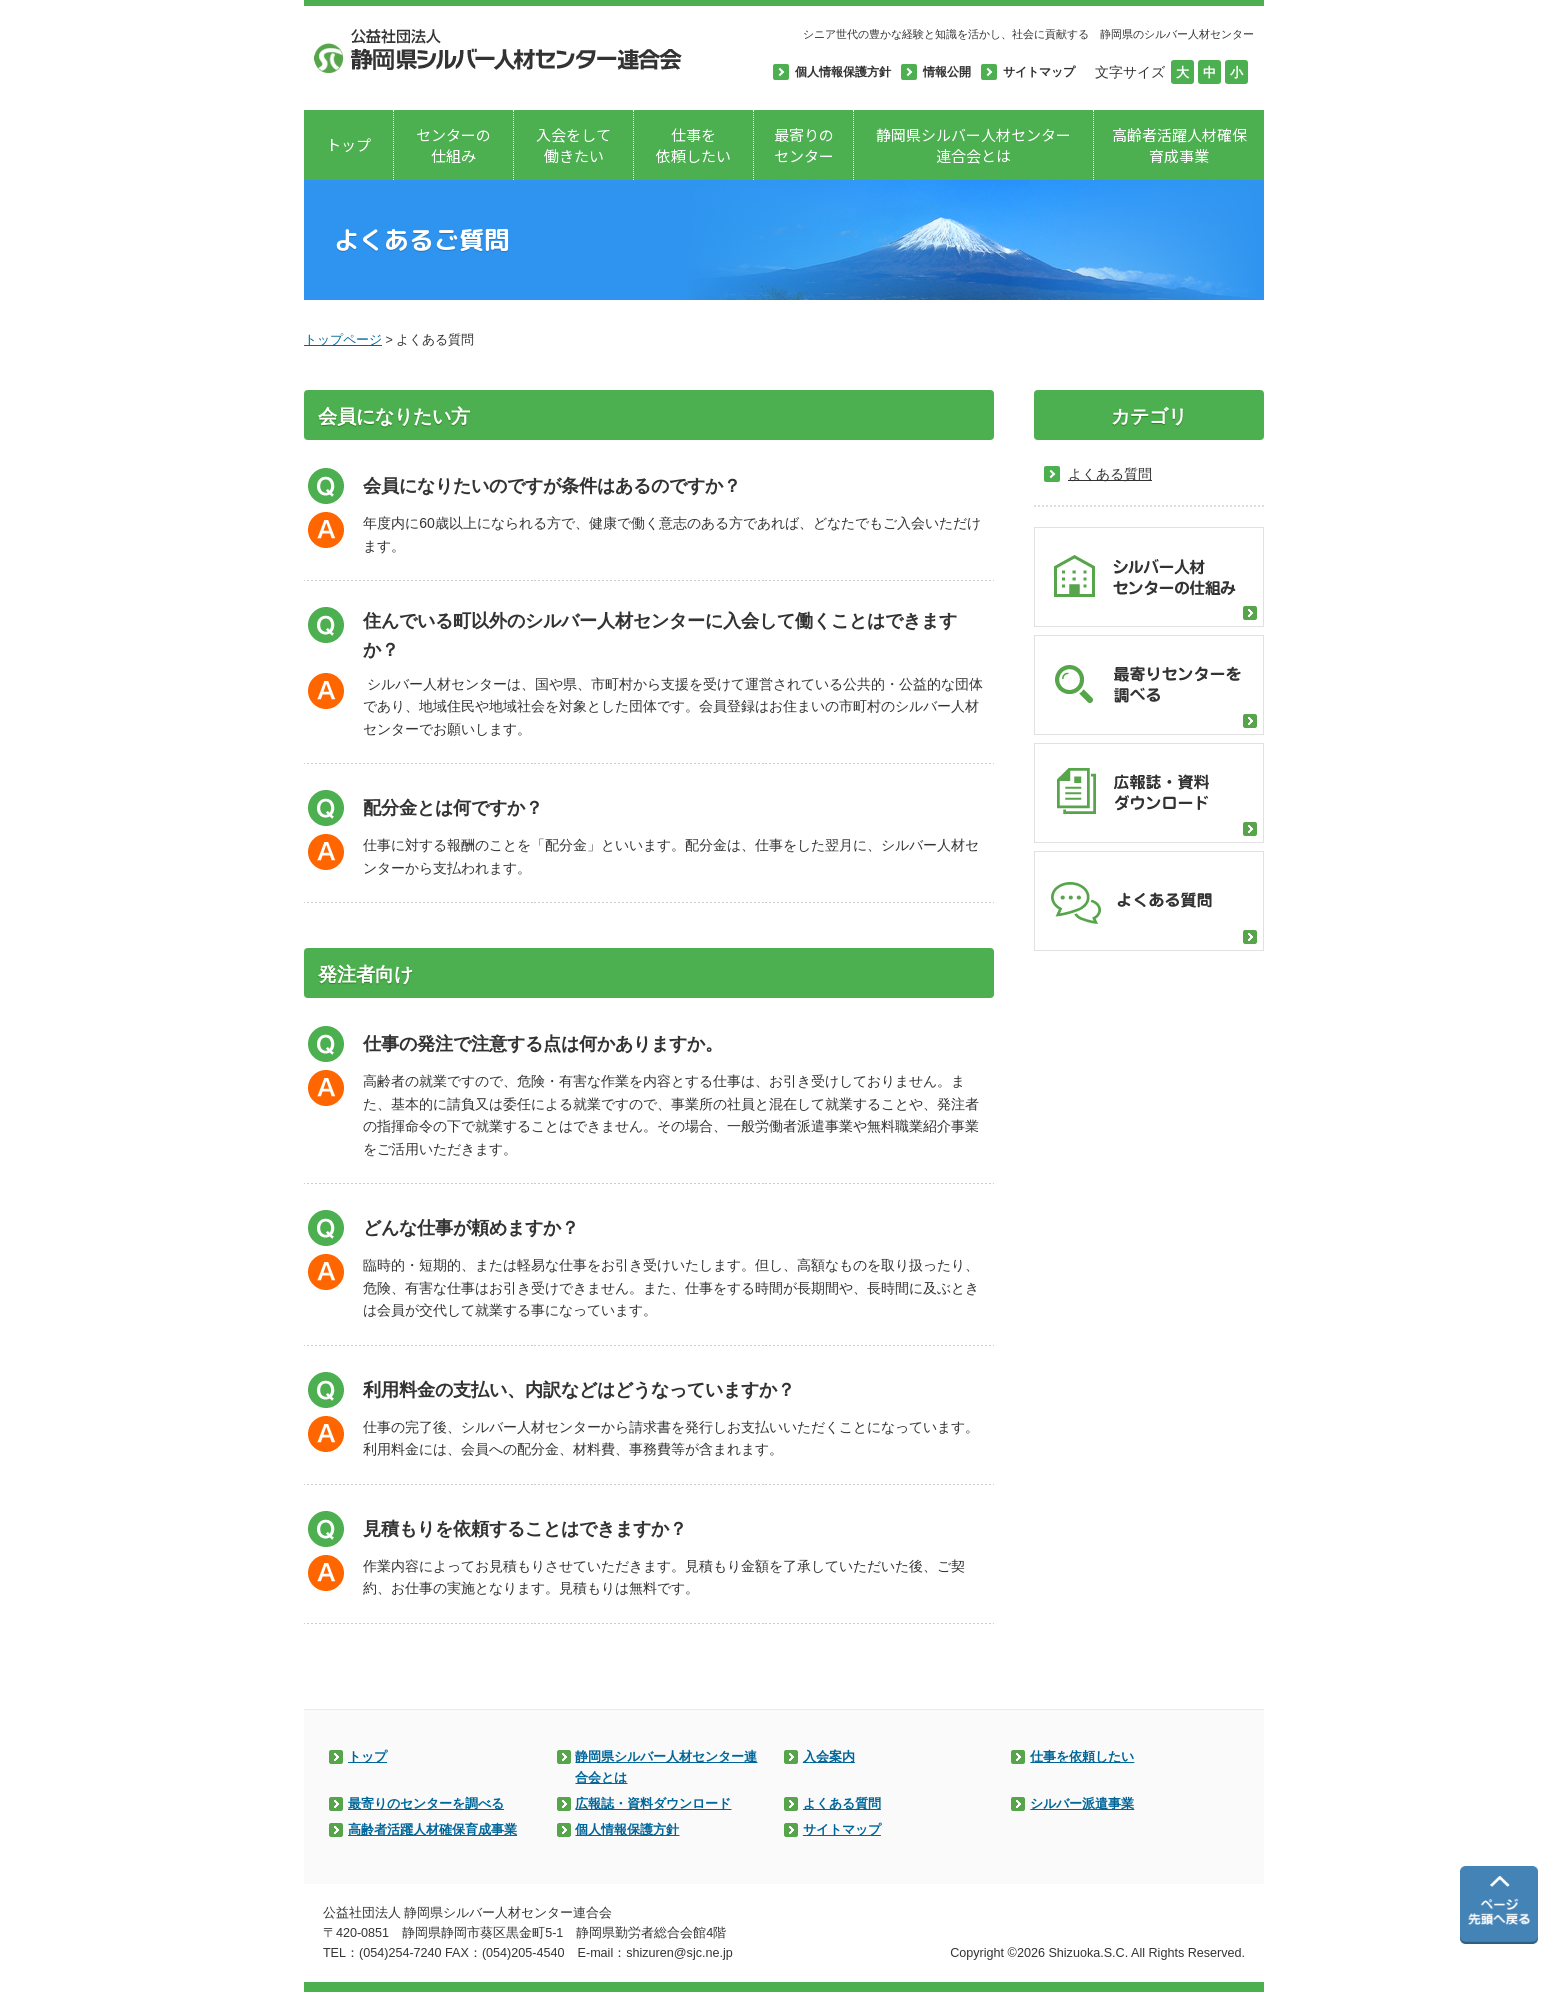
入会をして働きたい (573, 145)
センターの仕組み (453, 145)
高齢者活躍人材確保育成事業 (1179, 145)
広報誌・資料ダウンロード (653, 1804)
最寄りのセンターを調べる (426, 1804)
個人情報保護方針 (627, 1830)
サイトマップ (842, 1830)
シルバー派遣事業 (1082, 1804)
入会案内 (829, 1757)
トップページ (343, 340)
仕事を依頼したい (693, 145)
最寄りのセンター (804, 145)
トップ (348, 144)
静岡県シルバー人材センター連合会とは (973, 145)
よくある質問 (842, 1804)
